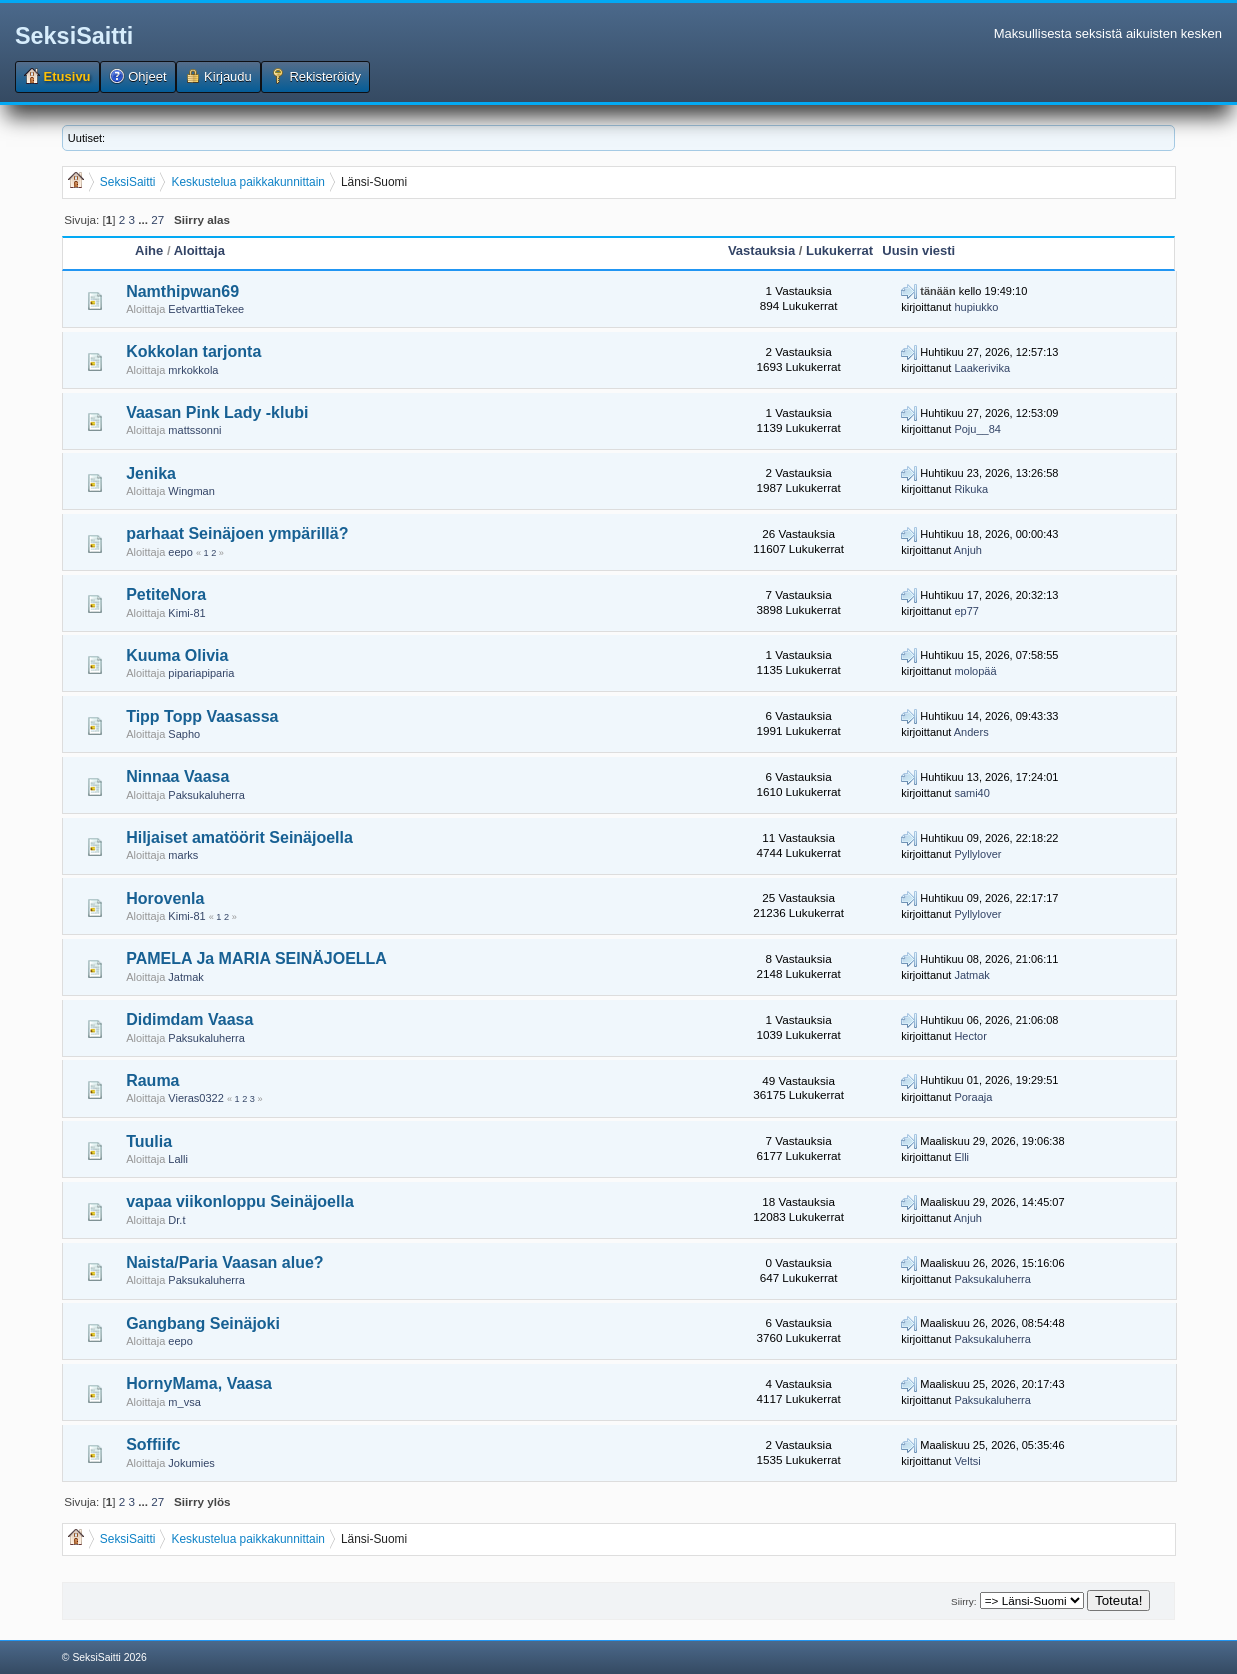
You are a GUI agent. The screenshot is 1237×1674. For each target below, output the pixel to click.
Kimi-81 (186, 613)
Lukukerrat (839, 250)
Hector (970, 1036)
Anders (971, 732)
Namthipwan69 (182, 291)
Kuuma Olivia (177, 655)
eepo (180, 552)
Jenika (151, 473)
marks (183, 855)
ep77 (966, 611)
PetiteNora (166, 594)
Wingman (191, 491)
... (144, 219)
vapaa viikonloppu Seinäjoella (240, 1201)
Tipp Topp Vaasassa (202, 716)
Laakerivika (982, 368)
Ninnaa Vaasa (177, 776)
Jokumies (191, 1463)
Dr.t (176, 1220)
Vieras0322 (195, 1098)
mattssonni (194, 430)
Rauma (152, 1080)
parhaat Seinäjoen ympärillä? (237, 533)
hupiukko (976, 307)
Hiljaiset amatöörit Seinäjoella (239, 837)
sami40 (971, 793)
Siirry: (963, 1601)
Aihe (149, 250)
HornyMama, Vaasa (199, 1383)
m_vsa (184, 1402)
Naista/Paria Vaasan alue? (224, 1262)
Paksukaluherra (206, 795)
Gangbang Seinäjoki (203, 1323)
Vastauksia (761, 250)
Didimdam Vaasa (189, 1019)
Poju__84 (977, 429)
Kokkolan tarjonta (193, 351)
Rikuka (971, 489)
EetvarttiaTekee (206, 309)
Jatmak (185, 977)
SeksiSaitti (74, 36)
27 (157, 219)
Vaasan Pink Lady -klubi (217, 412)
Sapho (184, 734)
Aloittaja (199, 250)
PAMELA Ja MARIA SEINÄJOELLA (256, 958)
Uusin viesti (918, 250)
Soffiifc (153, 1444)
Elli (961, 1157)
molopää (975, 671)
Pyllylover (977, 854)
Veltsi (967, 1461)
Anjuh (968, 550)
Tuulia (149, 1141)
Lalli (178, 1159)
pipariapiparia (201, 673)
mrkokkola (193, 370)
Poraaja (973, 1097)
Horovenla (165, 898)
